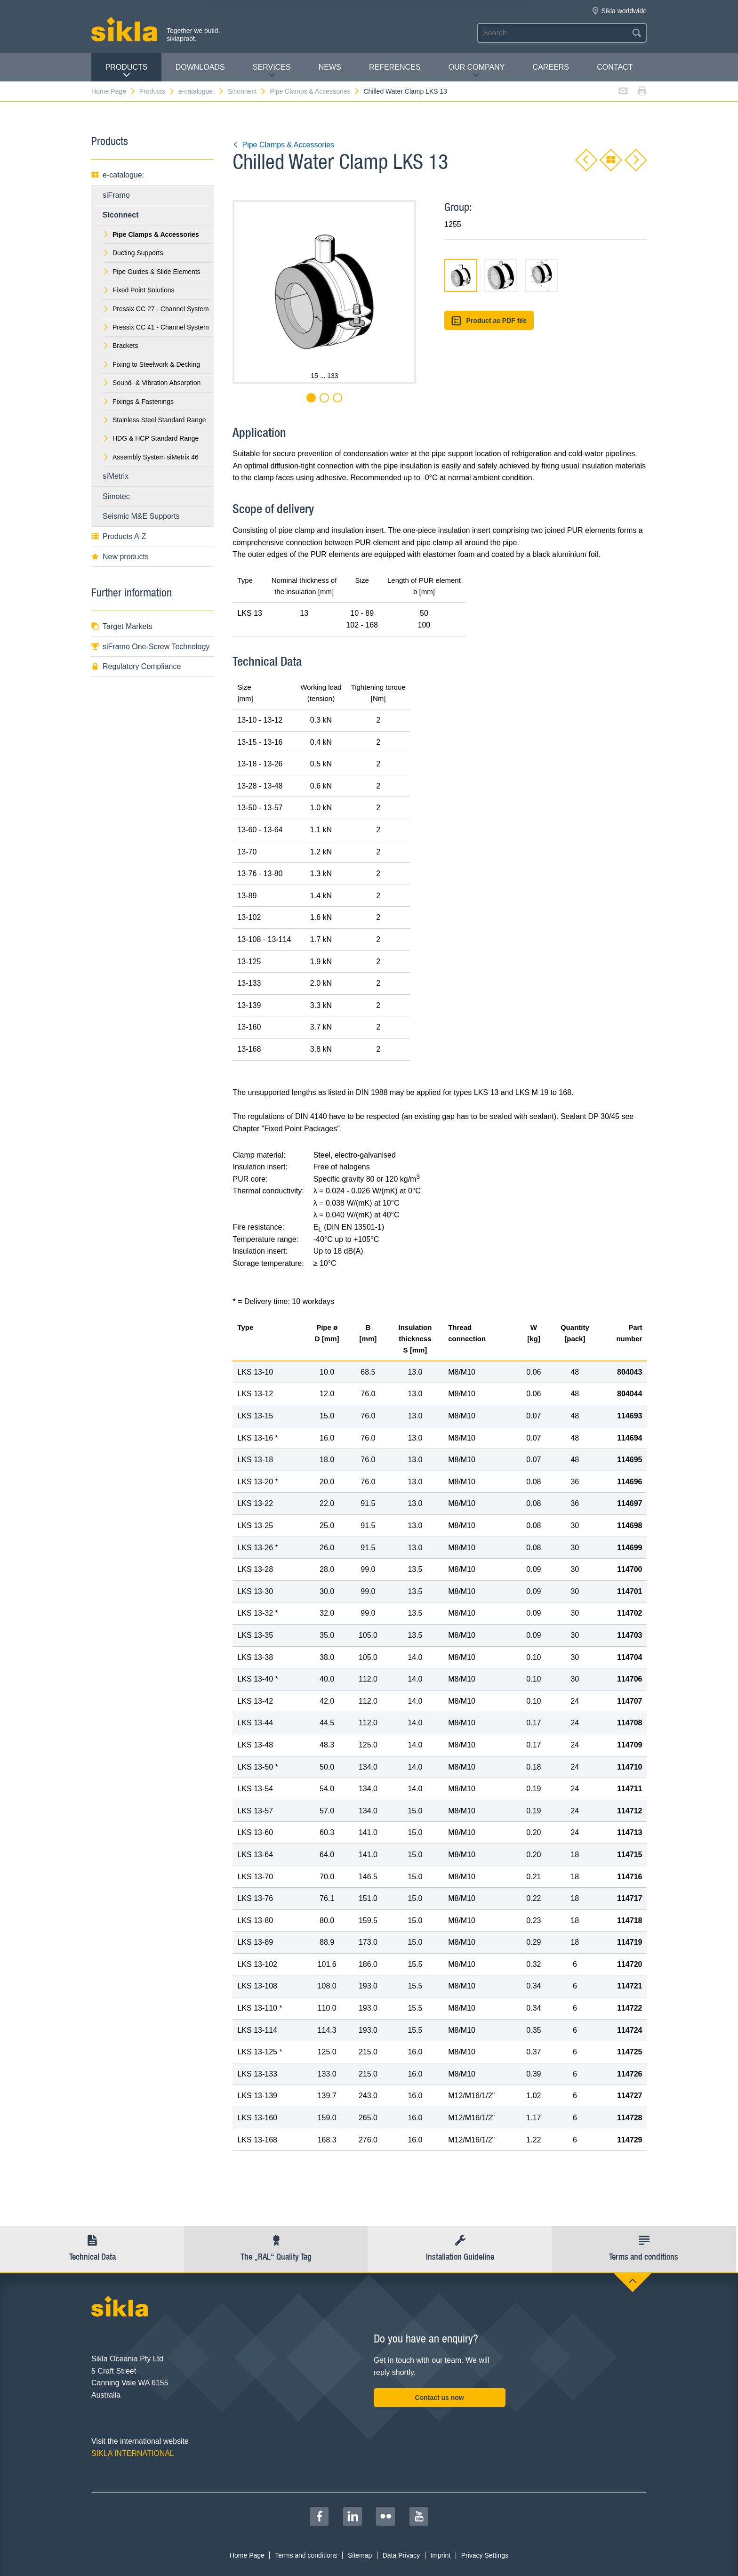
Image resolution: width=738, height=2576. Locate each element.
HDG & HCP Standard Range (151, 438)
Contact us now (439, 2397)
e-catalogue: (201, 91)
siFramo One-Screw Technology (150, 647)
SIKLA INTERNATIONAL (132, 2453)
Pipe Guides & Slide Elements (152, 271)
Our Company (477, 71)
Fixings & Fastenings (138, 401)
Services (272, 71)
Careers (551, 67)
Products (126, 71)
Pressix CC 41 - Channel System (156, 327)
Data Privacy (401, 2555)
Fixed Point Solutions (139, 290)
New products (120, 557)
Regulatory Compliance (136, 666)
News (330, 67)
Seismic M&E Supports (141, 516)
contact (615, 67)
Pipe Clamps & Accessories (315, 91)
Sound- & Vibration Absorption (152, 382)
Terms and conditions (306, 2555)
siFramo (116, 195)
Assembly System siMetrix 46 (151, 457)
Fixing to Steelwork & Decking (151, 364)
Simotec (116, 496)
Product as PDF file (489, 321)
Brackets (120, 345)
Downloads (200, 67)
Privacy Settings (484, 2555)
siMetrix (115, 476)
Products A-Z (118, 536)
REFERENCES (394, 67)
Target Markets (121, 626)
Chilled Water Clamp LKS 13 (405, 91)
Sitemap (360, 2555)
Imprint (440, 2555)
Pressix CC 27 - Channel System (156, 309)
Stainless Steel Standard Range (154, 420)
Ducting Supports (133, 253)
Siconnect (247, 91)
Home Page (113, 91)
